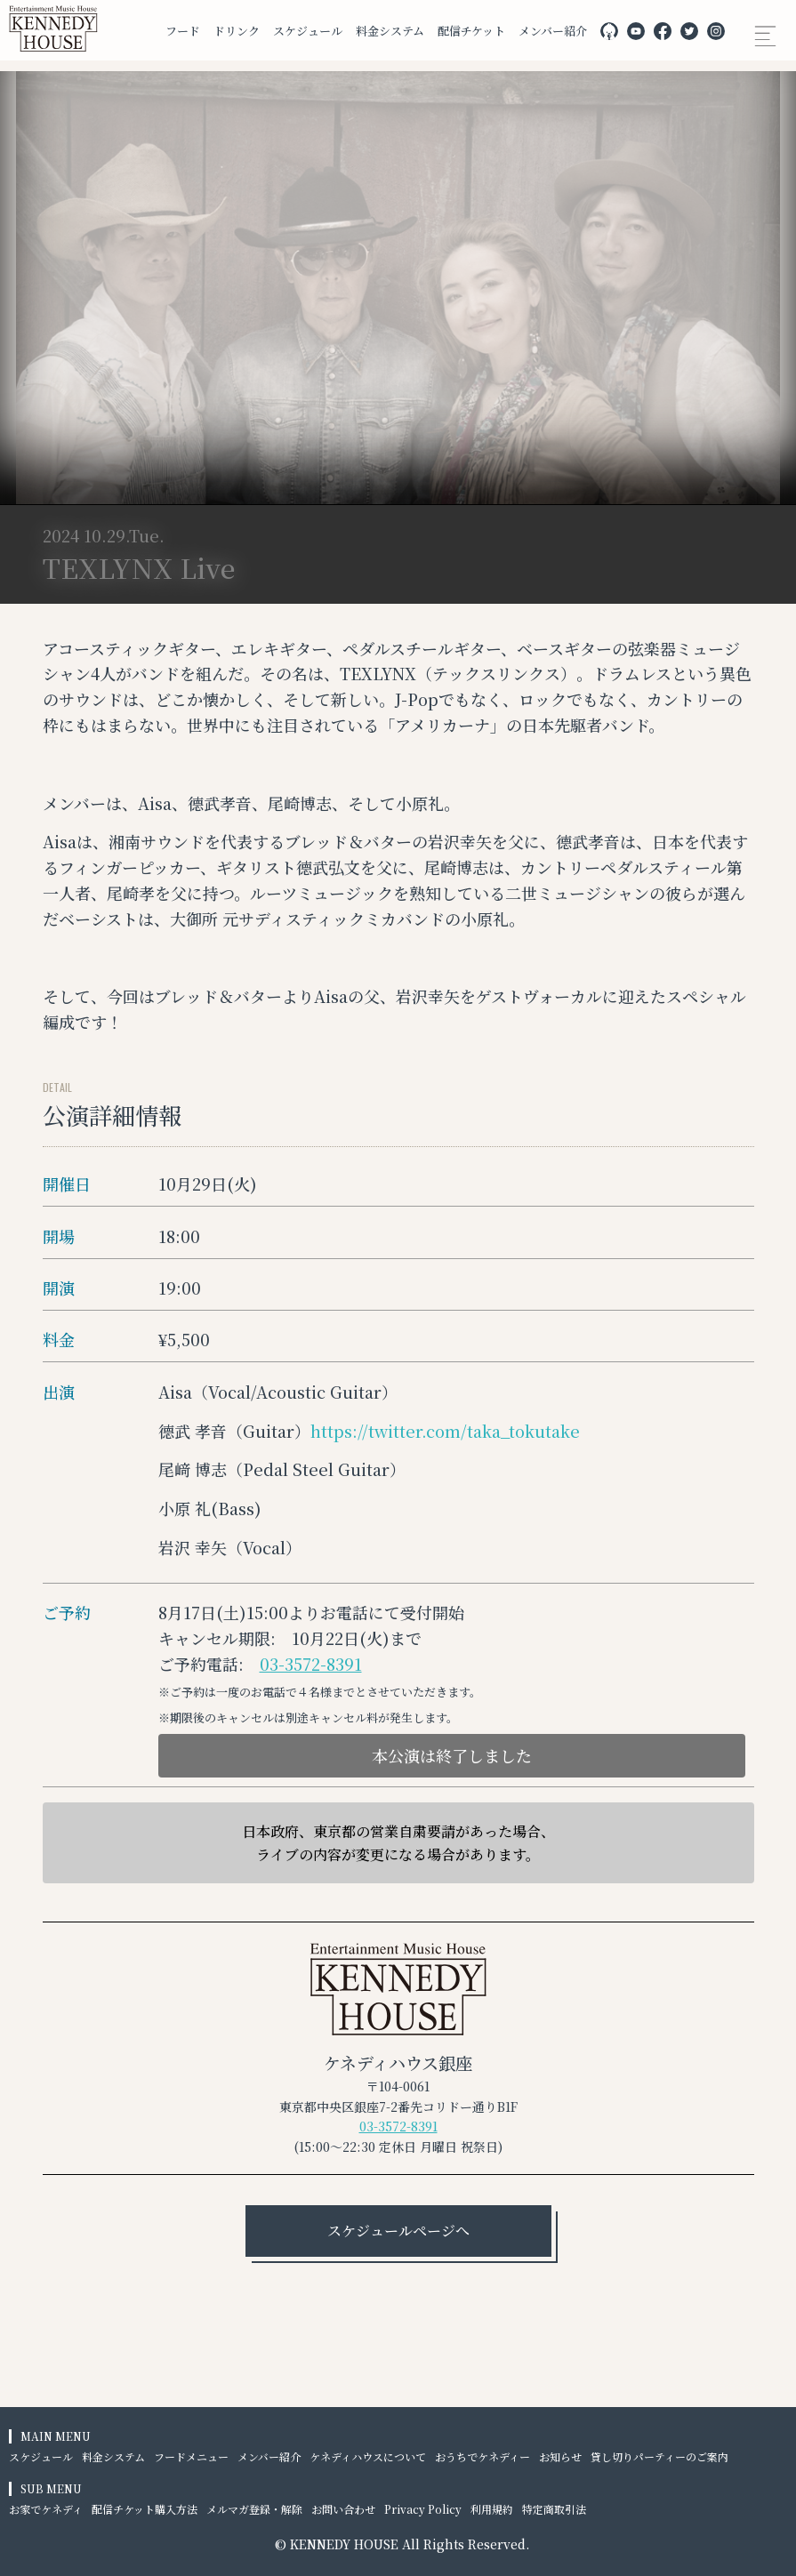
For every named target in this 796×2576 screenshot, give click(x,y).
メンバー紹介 (553, 30)
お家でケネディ (46, 2508)
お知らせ (560, 2456)
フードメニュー (191, 2456)
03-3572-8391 (311, 1663)
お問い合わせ (343, 2508)
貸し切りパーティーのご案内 (659, 2456)
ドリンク (236, 30)
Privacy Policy (423, 2508)
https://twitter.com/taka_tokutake (445, 1430)
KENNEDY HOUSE (344, 2544)
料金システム (390, 30)
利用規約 (491, 2508)
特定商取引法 (554, 2508)
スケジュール (307, 30)
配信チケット (471, 30)
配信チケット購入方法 (144, 2508)
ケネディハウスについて (368, 2456)
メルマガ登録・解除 (254, 2508)
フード (182, 30)
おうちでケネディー (482, 2456)
